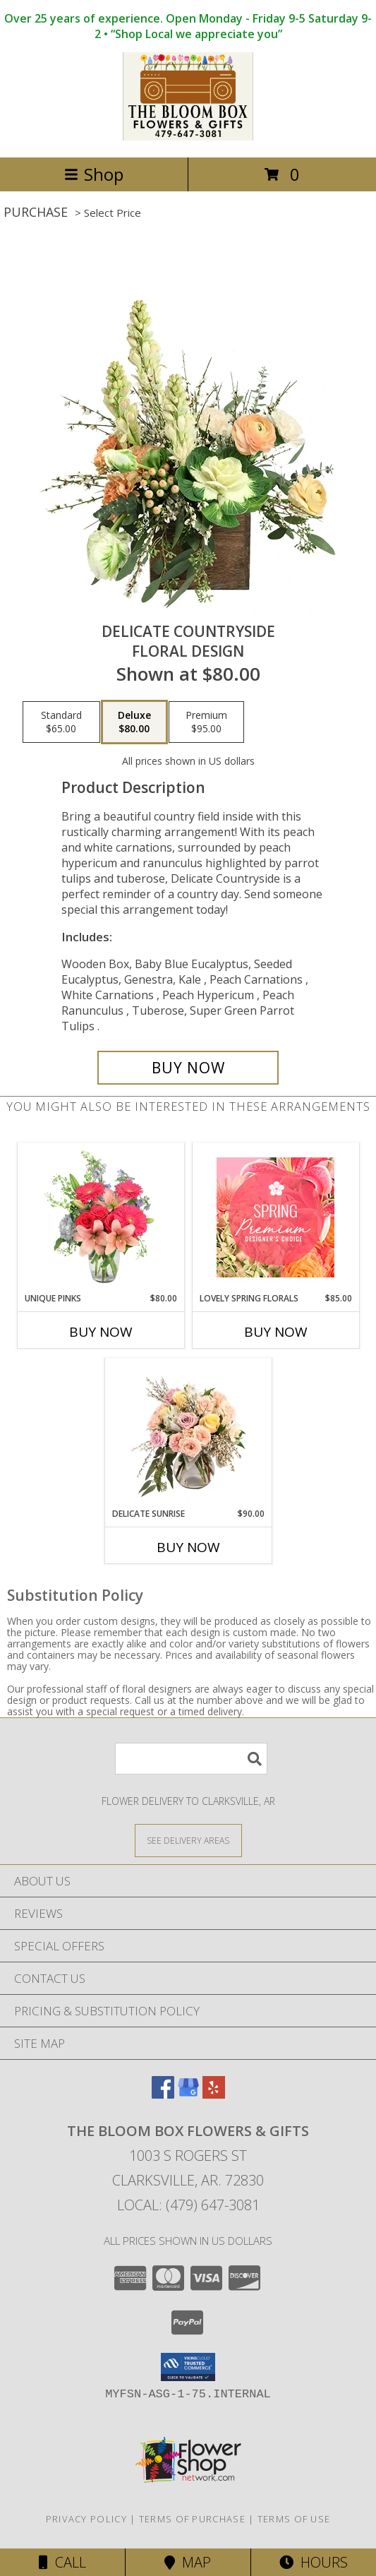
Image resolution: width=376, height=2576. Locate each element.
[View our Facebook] (163, 2094)
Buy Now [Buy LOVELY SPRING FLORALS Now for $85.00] (276, 1332)
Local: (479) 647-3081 (188, 2204)
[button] (188, 2367)
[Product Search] (191, 1759)
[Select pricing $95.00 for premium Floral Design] (206, 722)
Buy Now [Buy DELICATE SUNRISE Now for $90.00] (188, 1547)
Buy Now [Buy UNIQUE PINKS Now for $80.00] (101, 1332)
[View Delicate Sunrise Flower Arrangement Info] (188, 1432)
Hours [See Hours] (313, 2562)
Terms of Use (294, 2518)
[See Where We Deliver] (188, 1840)
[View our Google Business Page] (188, 2094)
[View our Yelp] (213, 2094)
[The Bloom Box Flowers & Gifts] (188, 136)
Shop (93, 174)
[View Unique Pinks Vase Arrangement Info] (100, 1217)
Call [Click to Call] (62, 2562)
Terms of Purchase (192, 2518)
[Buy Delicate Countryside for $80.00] (188, 1068)
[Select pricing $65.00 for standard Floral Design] (61, 722)
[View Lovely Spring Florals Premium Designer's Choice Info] (275, 1217)
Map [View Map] (187, 2562)
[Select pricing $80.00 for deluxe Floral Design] (134, 722)
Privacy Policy (86, 2518)
